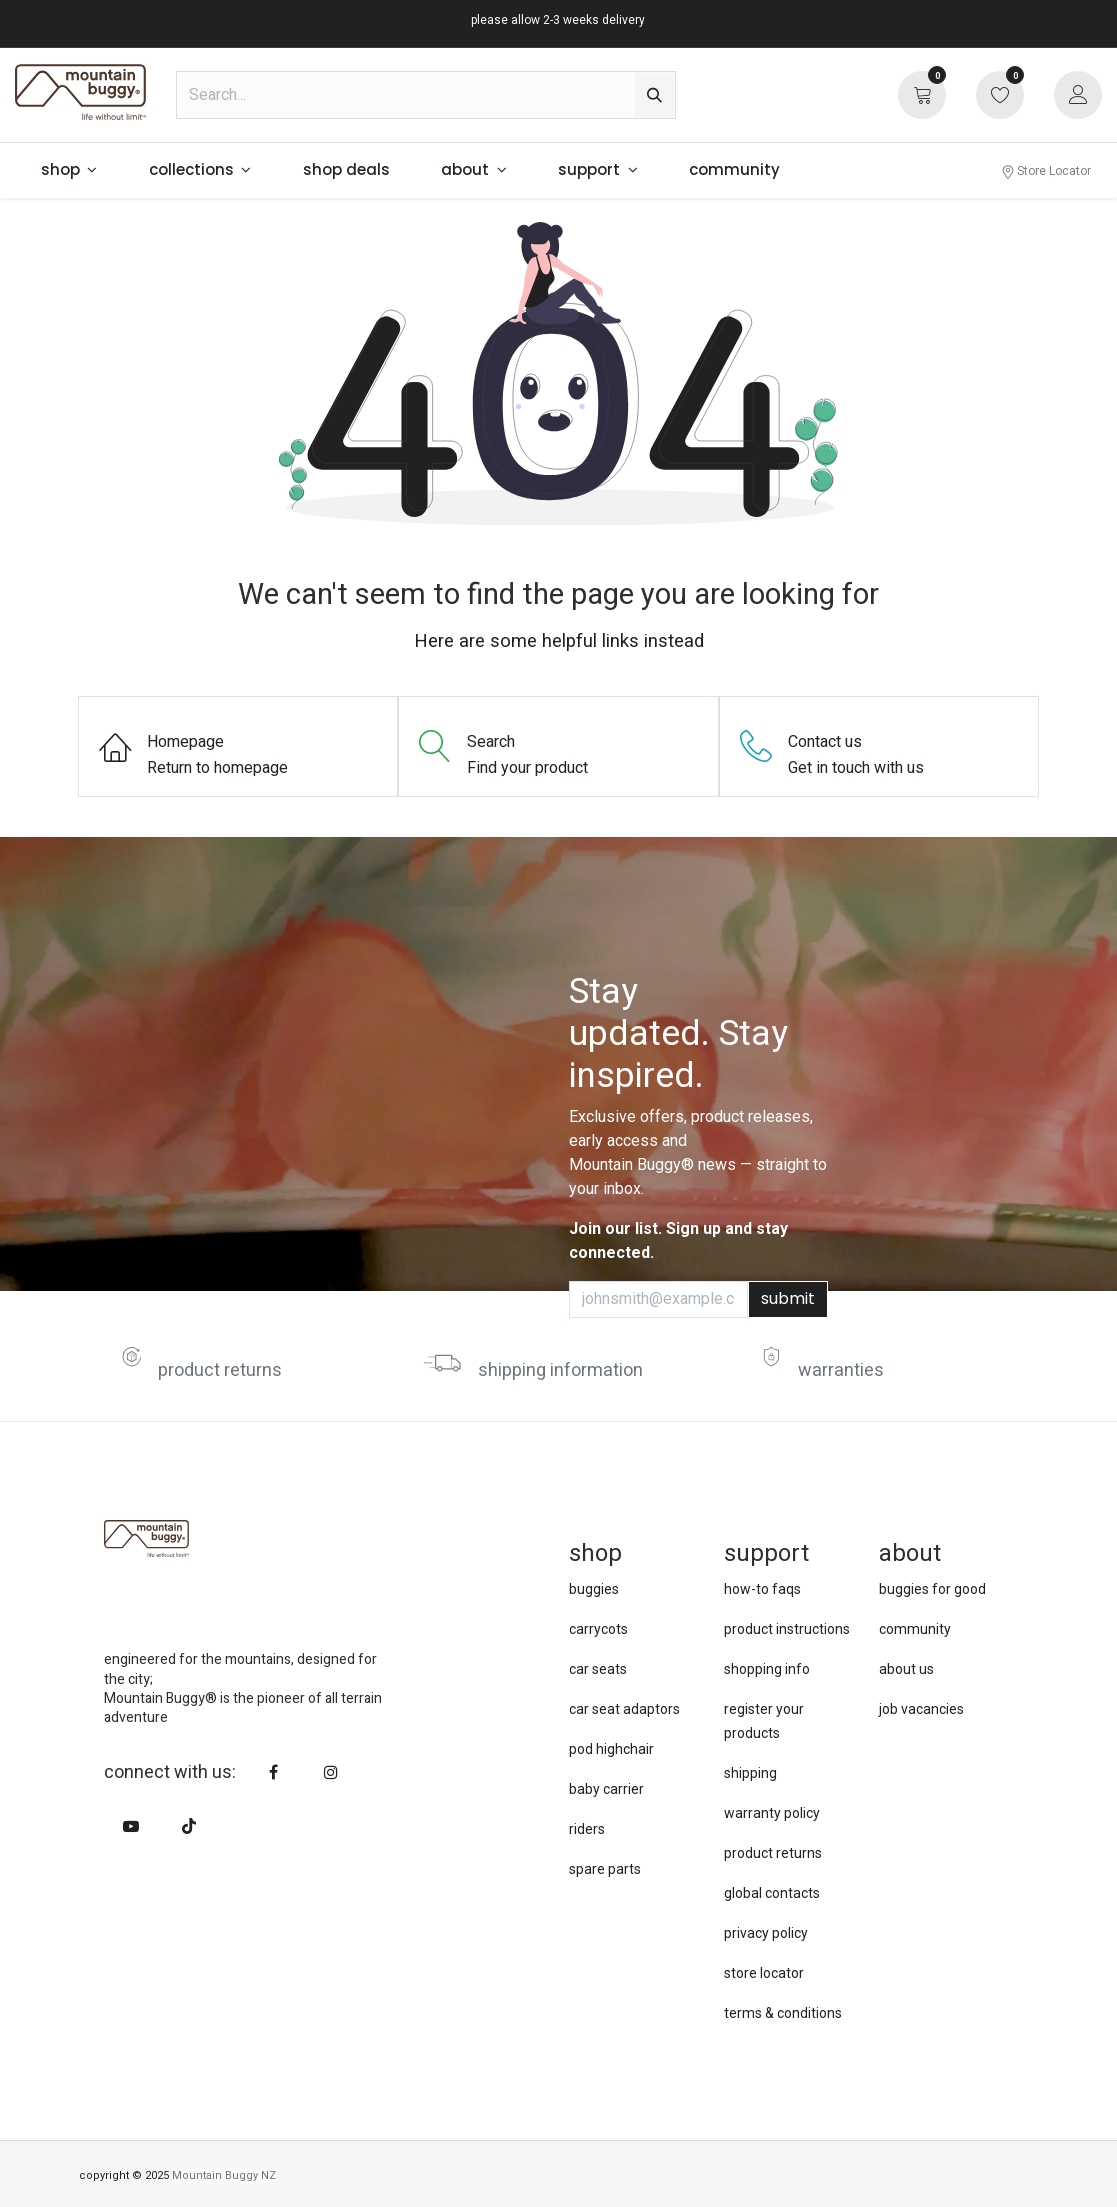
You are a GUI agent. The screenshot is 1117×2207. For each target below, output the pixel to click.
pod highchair (611, 1749)
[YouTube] (131, 1826)
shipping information (560, 1370)
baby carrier (606, 1789)
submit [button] (788, 1298)
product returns (220, 1370)
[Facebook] (273, 1772)
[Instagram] (331, 1772)
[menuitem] (69, 170)
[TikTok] (189, 1826)
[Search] (654, 95)
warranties (841, 1370)
